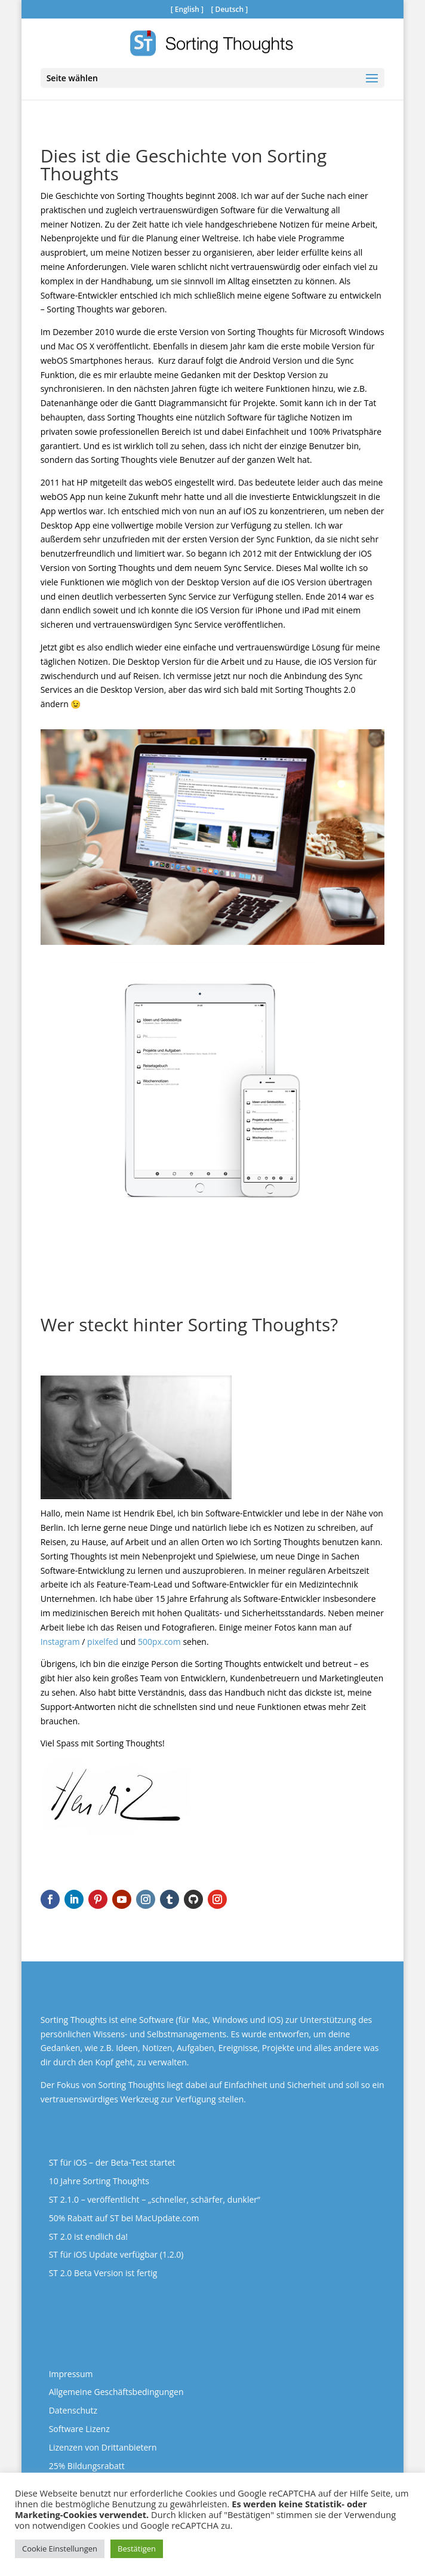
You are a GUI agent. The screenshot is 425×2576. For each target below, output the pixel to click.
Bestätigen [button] (137, 2548)
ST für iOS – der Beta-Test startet (112, 2162)
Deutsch (229, 9)
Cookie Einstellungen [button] (59, 2548)
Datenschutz (73, 2410)
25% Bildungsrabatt (87, 2465)
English (187, 9)
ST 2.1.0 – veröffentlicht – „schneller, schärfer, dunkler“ (154, 2199)
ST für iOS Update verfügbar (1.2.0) (116, 2254)
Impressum (71, 2374)
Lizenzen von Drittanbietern (103, 2447)
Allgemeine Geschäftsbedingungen (116, 2391)
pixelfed (102, 1641)
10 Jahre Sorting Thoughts (99, 2181)
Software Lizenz (79, 2428)
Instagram (60, 1641)
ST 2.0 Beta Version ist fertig (103, 2273)
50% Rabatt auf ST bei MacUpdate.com (124, 2218)
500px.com (159, 1641)
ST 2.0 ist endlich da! (88, 2236)
